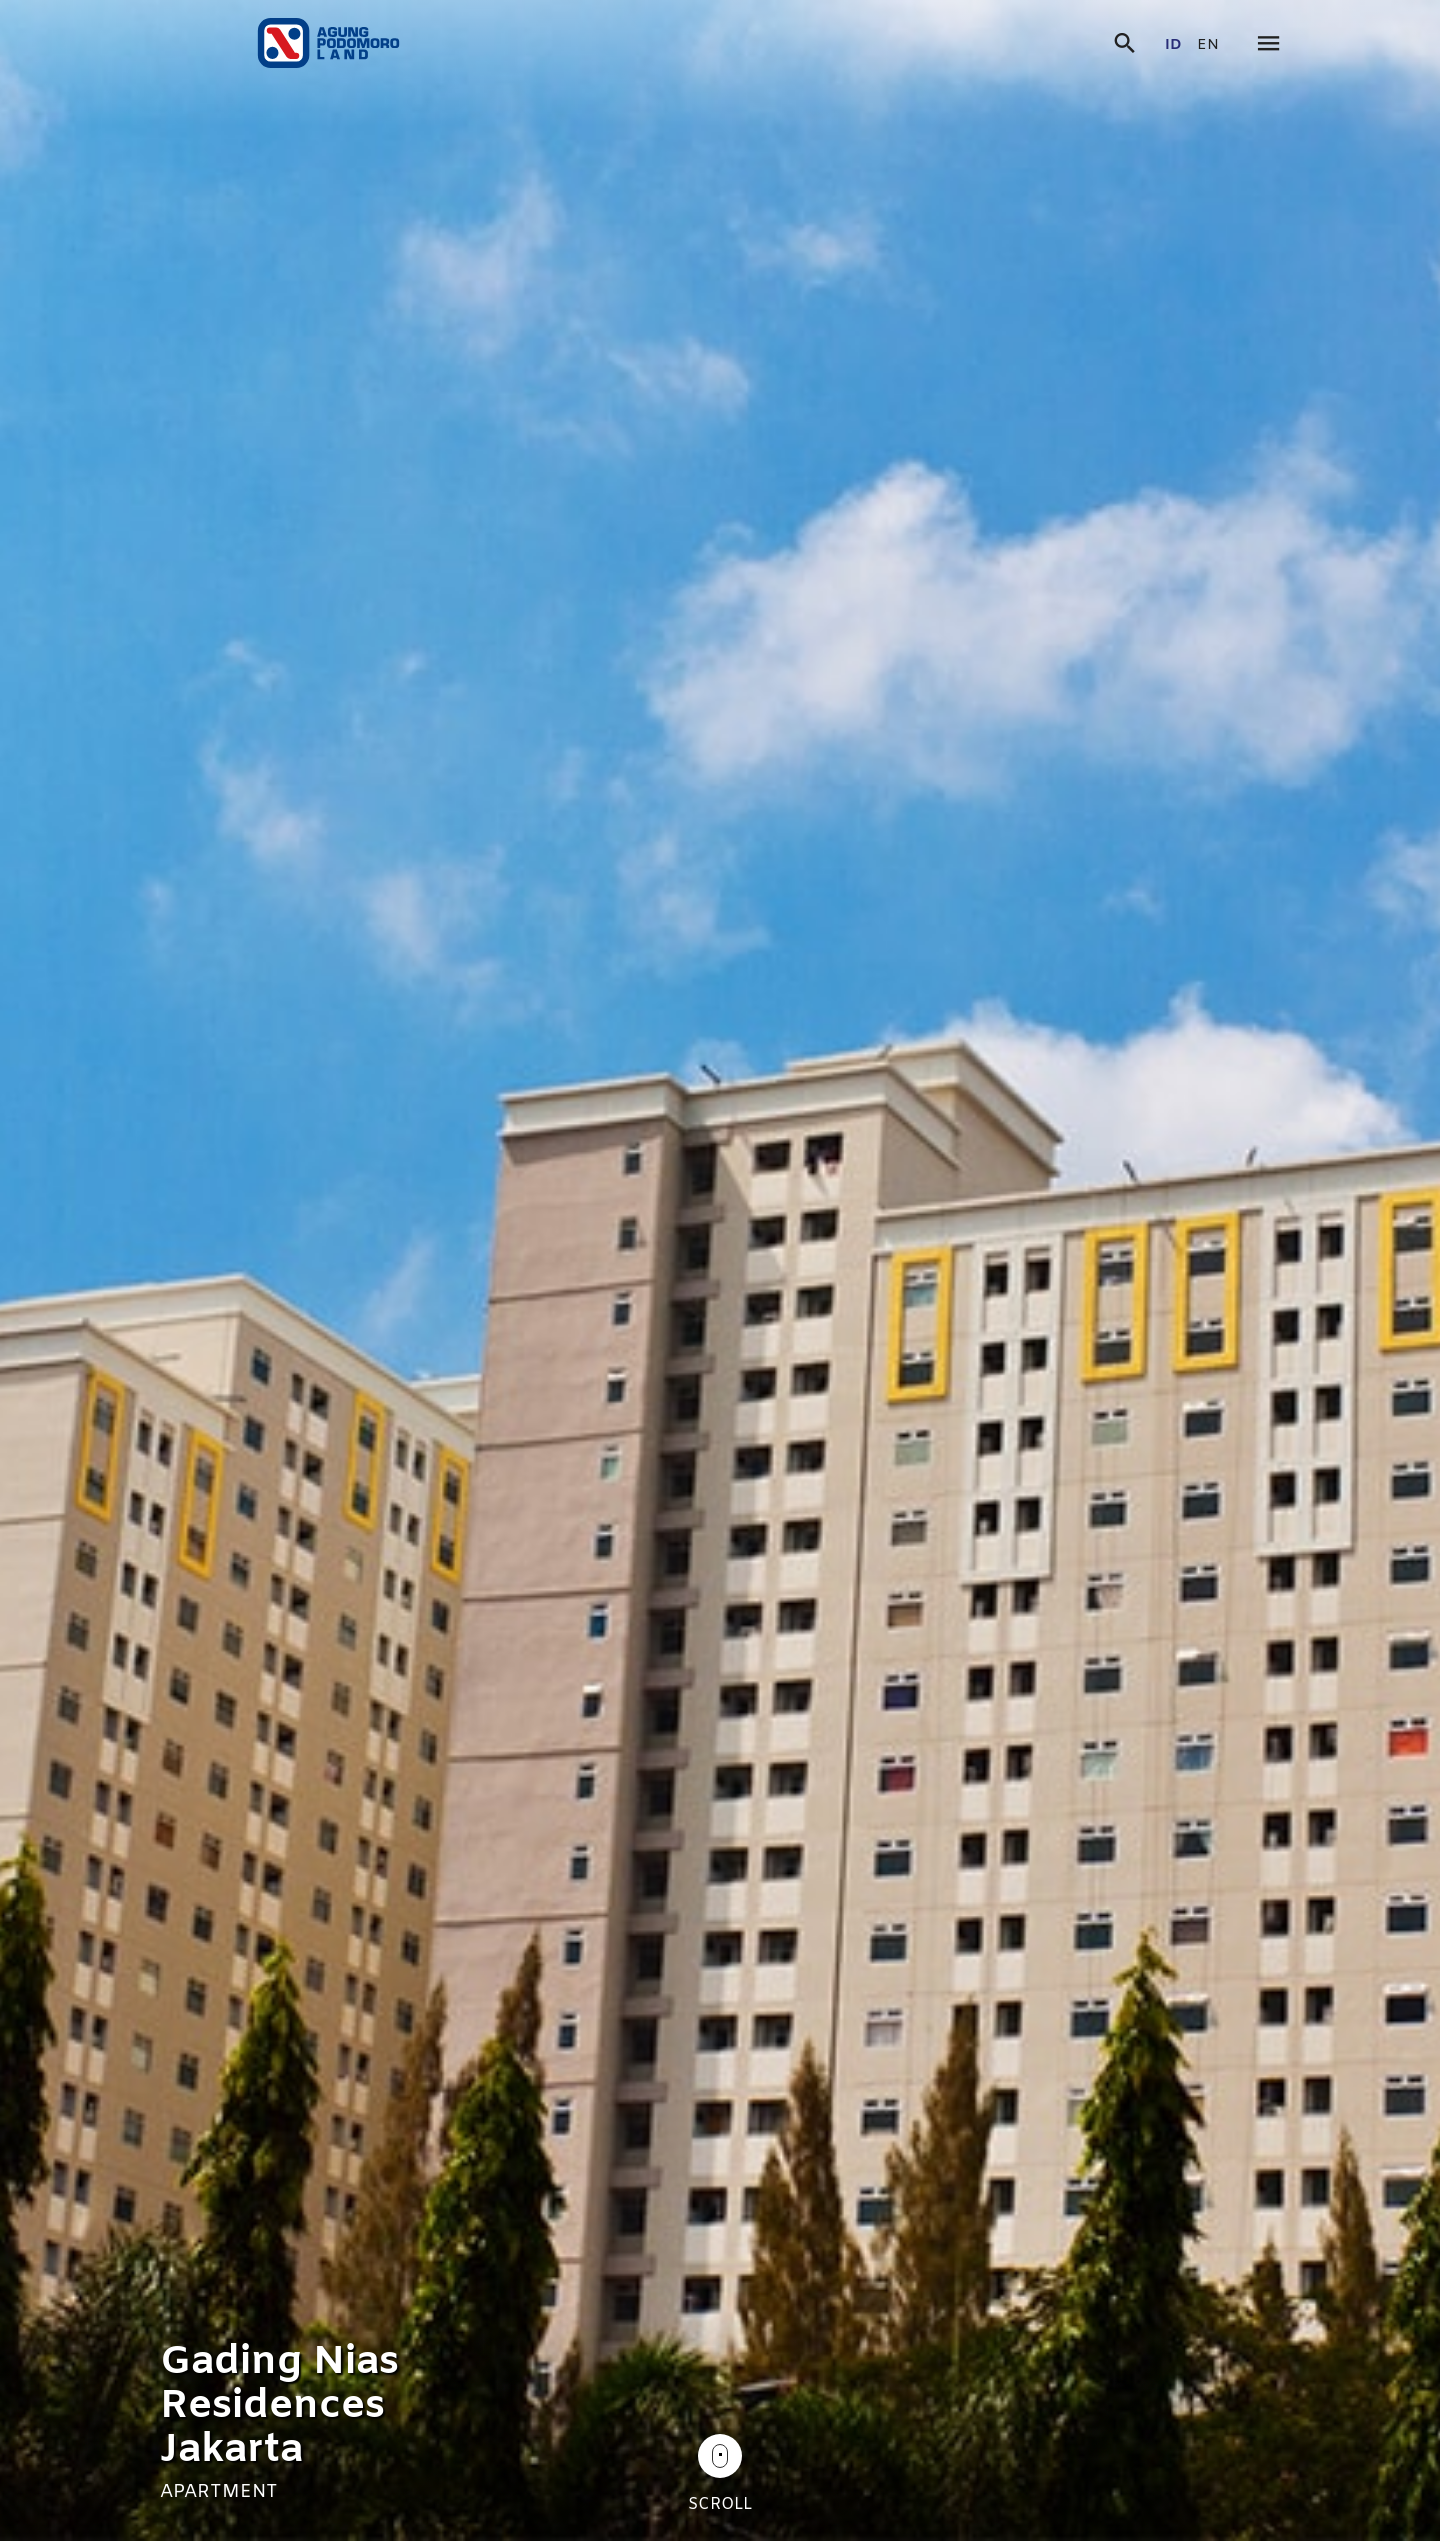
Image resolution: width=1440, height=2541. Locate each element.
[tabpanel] (720, 1270)
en (1208, 45)
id (1173, 45)
